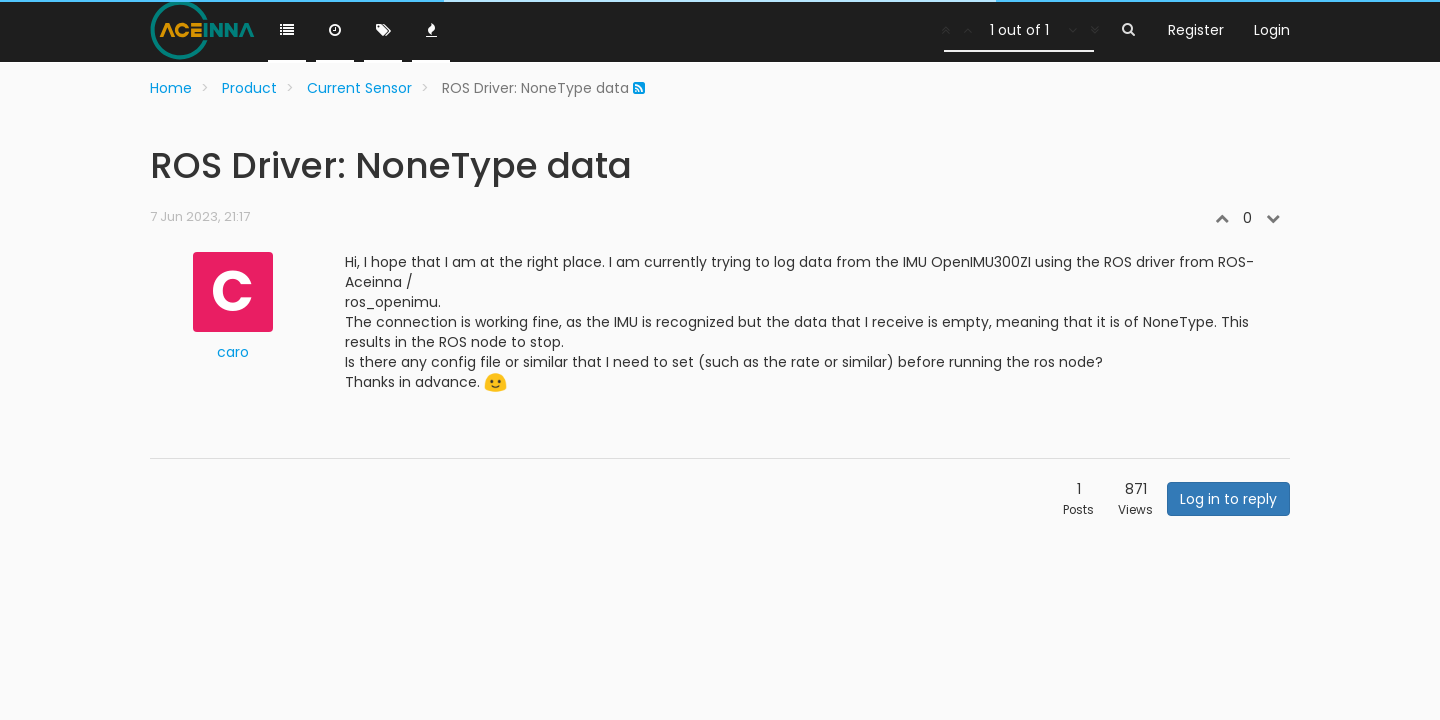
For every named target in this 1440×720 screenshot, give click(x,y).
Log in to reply (1228, 499)
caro (233, 352)
